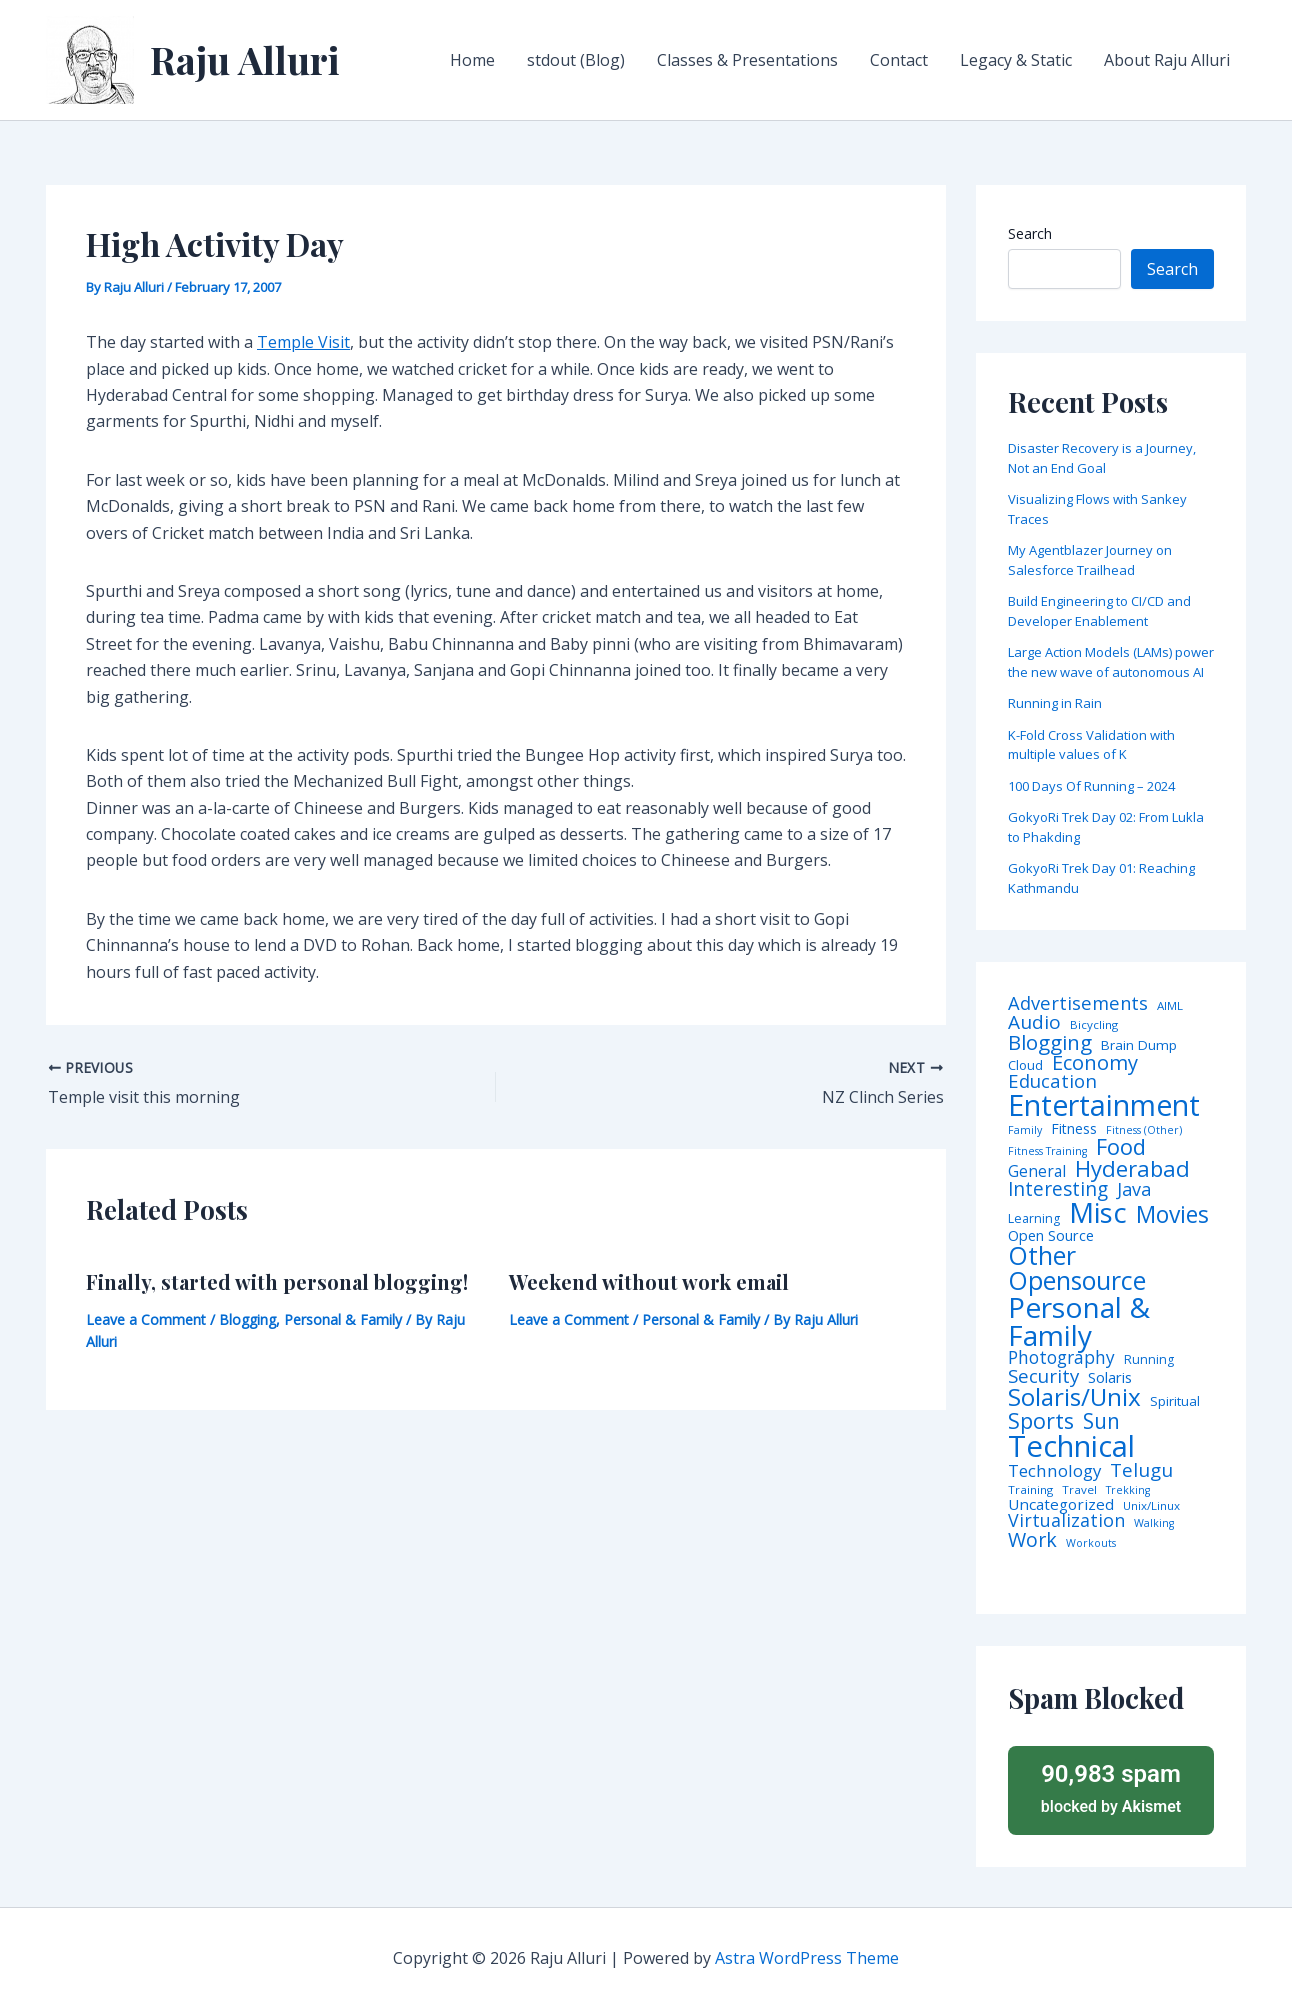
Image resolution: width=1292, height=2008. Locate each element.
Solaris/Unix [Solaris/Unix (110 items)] (1074, 1397)
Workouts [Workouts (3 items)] (1091, 1543)
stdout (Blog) (576, 60)
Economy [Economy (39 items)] (1095, 1062)
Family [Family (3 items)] (1025, 1130)
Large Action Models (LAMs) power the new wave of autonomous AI (1111, 662)
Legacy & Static (1016, 60)
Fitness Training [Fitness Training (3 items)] (1047, 1151)
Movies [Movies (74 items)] (1172, 1215)
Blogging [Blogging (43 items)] (1050, 1042)
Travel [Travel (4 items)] (1079, 1490)
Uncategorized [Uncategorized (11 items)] (1061, 1504)
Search (1030, 233)
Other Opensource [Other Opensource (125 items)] (1077, 1268)
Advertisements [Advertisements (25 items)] (1078, 1003)
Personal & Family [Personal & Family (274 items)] (1079, 1321)
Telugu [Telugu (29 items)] (1141, 1470)
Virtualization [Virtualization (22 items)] (1066, 1521)
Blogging (247, 1319)
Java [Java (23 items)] (1134, 1189)
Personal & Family (343, 1319)
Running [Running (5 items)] (1149, 1360)
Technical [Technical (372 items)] (1071, 1446)
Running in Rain (1055, 703)
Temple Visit (303, 342)
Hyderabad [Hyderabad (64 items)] (1132, 1168)
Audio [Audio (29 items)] (1034, 1022)
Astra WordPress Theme (807, 1958)
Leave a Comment (146, 1319)
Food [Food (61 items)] (1121, 1147)
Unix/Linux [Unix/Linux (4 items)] (1151, 1506)
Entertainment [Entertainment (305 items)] (1104, 1105)
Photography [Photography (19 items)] (1061, 1357)
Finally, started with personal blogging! (277, 1281)
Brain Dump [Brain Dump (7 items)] (1139, 1046)
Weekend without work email (649, 1281)
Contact (899, 60)
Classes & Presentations (747, 60)
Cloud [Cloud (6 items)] (1025, 1065)
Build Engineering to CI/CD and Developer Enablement (1099, 611)
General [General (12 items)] (1037, 1172)
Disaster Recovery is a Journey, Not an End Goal (1102, 458)
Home (472, 60)
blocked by (1111, 1787)
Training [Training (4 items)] (1030, 1490)
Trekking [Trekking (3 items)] (1128, 1490)
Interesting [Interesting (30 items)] (1058, 1189)
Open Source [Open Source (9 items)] (1051, 1236)
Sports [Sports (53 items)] (1041, 1420)
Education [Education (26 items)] (1052, 1081)
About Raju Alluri (1167, 60)
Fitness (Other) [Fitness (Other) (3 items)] (1144, 1130)
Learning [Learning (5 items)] (1034, 1219)
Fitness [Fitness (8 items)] (1074, 1129)
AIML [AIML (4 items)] (1170, 1006)
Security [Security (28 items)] (1043, 1376)
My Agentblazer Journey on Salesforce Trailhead (1090, 560)
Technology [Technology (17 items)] (1054, 1471)
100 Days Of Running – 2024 (1091, 786)
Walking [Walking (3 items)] (1154, 1523)
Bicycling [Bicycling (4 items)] (1094, 1025)
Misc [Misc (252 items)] (1098, 1213)
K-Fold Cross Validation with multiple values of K (1091, 745)
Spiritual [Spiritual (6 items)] (1175, 1401)
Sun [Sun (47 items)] (1101, 1421)
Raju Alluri (245, 59)
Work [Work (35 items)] (1032, 1540)
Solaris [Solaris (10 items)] (1110, 1377)
